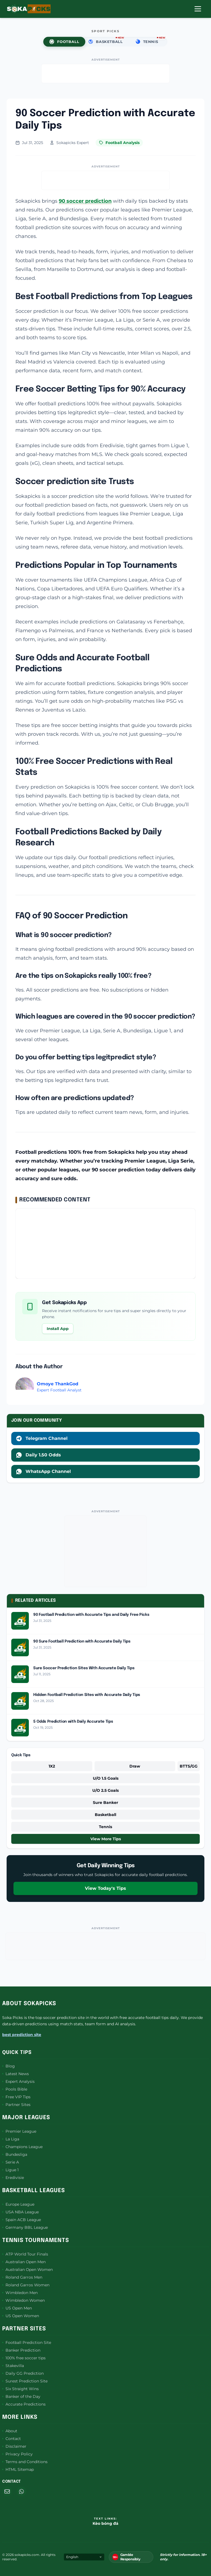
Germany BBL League (25, 2227)
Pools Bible (14, 2089)
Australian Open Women (27, 2269)
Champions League (22, 2146)
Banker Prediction (21, 2350)
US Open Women (20, 2315)
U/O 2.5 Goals (105, 1790)
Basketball (105, 1814)
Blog (8, 2066)
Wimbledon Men (20, 2292)
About (9, 2430)
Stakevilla (13, 2365)
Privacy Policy (17, 2454)
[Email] (7, 2491)
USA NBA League (20, 2211)
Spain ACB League (21, 2219)
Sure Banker (105, 1802)
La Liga (10, 2139)
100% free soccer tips (24, 2357)
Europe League (18, 2204)
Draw (134, 1766)
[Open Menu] (197, 8)
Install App (58, 1328)
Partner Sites (16, 2104)
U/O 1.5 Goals (105, 1778)
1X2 (52, 1766)
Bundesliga (14, 2154)
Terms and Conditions (25, 2461)
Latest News (15, 2073)
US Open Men (17, 2308)
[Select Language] (84, 2557)
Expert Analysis (18, 2081)
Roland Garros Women (25, 2284)
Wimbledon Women (23, 2300)
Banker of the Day (21, 2396)
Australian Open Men (24, 2261)
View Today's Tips (105, 1888)
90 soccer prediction (85, 201)
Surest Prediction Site (25, 2381)
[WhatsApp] (21, 2491)
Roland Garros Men (22, 2277)
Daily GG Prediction (23, 2373)
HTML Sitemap (18, 2469)
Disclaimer (14, 2446)
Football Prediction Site (26, 2342)
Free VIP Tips (16, 2096)
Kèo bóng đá (105, 2523)
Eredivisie (13, 2177)
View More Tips (105, 1838)
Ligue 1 (10, 2169)
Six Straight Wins (20, 2388)
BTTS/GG (189, 1766)
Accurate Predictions (24, 2404)
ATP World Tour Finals (25, 2254)
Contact (11, 2438)
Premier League (19, 2131)
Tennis (105, 1826)
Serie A (10, 2162)
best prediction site (21, 2034)
